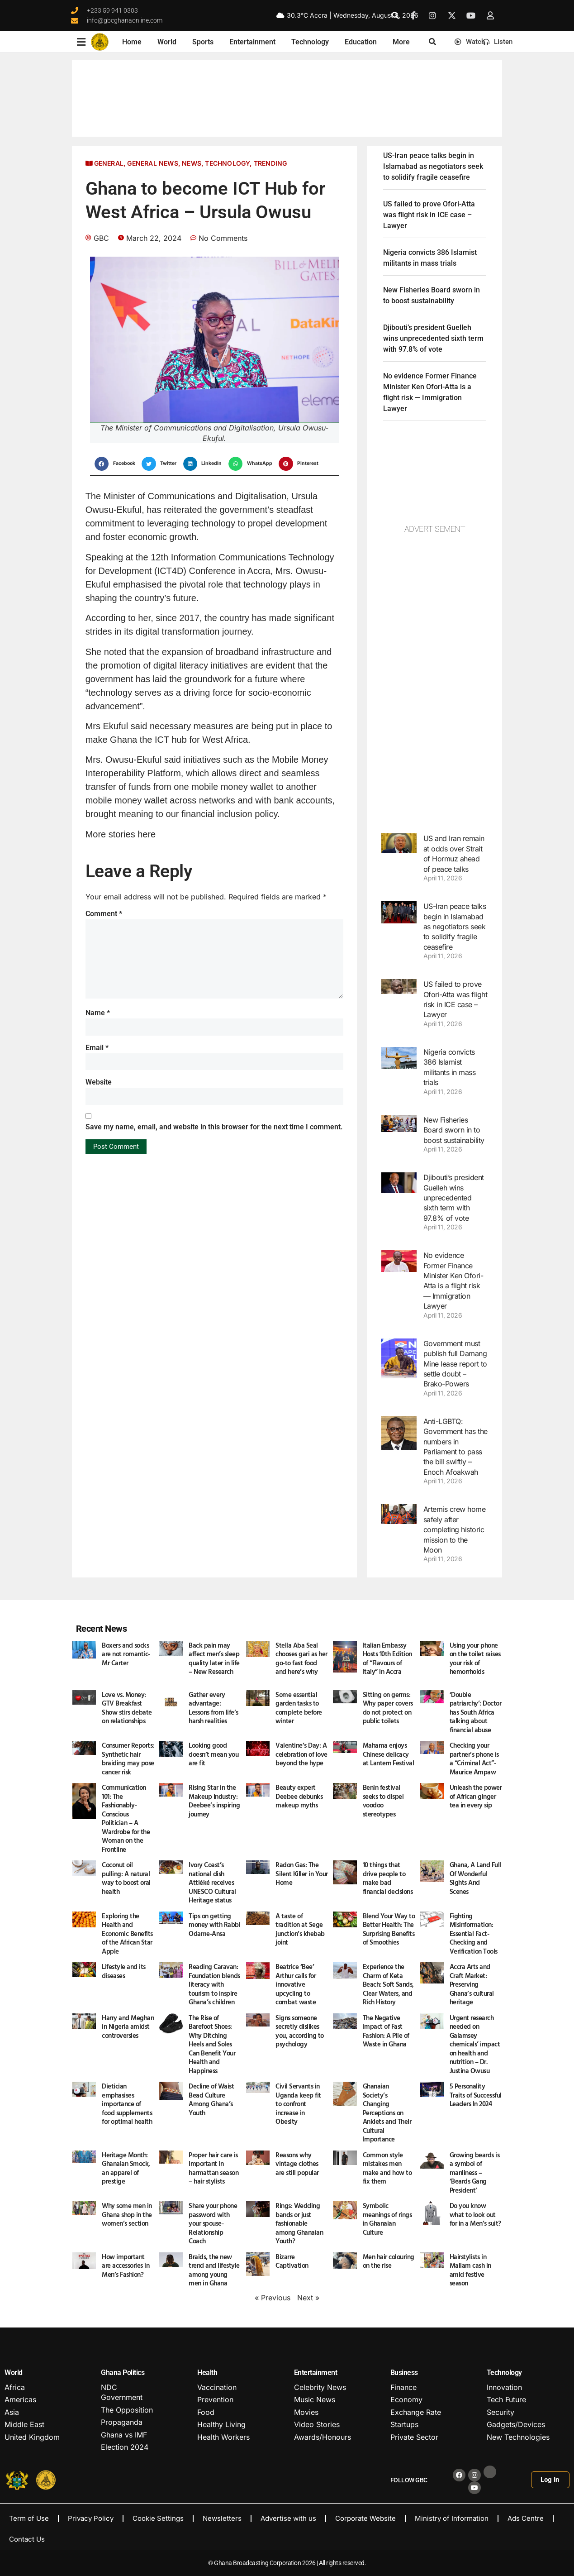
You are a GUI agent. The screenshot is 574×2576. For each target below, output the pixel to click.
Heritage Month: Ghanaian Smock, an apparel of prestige (126, 2168)
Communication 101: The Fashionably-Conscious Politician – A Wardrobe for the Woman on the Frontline (126, 1818)
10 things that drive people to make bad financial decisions (388, 1878)
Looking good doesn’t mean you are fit (213, 1754)
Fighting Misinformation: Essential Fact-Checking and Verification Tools (474, 1933)
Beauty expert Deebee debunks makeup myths (299, 1796)
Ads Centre (526, 2518)
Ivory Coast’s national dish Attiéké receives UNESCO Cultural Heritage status (212, 1882)
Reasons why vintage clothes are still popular (297, 2164)
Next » (308, 2297)
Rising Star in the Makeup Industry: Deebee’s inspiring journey (214, 1800)
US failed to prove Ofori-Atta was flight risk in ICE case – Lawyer (429, 215)
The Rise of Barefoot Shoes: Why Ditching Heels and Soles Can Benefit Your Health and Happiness (212, 2044)
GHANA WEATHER (287, 98)
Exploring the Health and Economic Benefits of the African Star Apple (127, 1933)
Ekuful (129, 510)
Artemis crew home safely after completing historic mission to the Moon (454, 1529)
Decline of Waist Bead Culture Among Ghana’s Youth (211, 2099)
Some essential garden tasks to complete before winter (298, 1707)
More (401, 42)
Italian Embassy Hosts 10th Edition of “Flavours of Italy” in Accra (387, 1658)
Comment (103, 913)
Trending (270, 163)
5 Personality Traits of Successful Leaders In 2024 (476, 2095)
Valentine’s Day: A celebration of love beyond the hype (301, 1754)
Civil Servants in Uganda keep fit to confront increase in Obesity (298, 2104)
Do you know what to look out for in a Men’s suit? (475, 2214)
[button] (395, 15)
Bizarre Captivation (291, 2261)
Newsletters (222, 2518)
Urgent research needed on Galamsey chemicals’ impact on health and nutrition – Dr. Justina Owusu (475, 2044)
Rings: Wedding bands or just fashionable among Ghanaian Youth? (299, 2223)
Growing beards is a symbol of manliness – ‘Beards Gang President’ (475, 2172)
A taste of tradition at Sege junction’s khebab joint (300, 1929)
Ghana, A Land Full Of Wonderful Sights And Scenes (475, 1878)
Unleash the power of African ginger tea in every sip (476, 1796)
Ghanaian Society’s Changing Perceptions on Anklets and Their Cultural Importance (387, 2112)
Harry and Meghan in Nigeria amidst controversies (128, 2026)
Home (132, 42)
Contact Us (27, 2539)
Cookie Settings (158, 2518)
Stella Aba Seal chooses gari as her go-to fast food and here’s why (301, 1658)
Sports (202, 42)
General (108, 163)
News (191, 163)
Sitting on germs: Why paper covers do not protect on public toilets (388, 1707)
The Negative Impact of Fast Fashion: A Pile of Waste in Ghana (386, 2031)
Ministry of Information (452, 2518)
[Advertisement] (434, 679)
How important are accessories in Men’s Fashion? (125, 2265)
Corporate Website (365, 2518)
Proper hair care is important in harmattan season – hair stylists (213, 2168)
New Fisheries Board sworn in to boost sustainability (453, 1130)
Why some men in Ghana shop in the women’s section (127, 2214)
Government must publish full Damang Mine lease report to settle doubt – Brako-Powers (455, 1364)
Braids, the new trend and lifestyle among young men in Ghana (214, 2270)
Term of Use (29, 2518)
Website (98, 1082)
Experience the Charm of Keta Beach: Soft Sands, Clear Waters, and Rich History (388, 1984)
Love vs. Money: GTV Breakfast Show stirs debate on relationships (127, 1707)
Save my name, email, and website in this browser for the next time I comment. (214, 1127)
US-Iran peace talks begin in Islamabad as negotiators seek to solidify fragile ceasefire (433, 166)
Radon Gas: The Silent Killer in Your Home (301, 1873)
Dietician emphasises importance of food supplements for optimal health (128, 2104)
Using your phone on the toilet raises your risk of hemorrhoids (475, 1658)
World (166, 42)
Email (97, 1047)
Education (361, 42)
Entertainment (252, 42)
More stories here (120, 834)
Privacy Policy (91, 2518)
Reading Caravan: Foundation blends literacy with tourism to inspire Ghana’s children (214, 1984)
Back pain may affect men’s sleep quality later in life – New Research (214, 1658)
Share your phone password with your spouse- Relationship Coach (213, 2223)
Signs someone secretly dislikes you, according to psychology (299, 2031)
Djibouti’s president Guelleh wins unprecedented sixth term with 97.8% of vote (433, 338)
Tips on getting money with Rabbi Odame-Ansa (214, 1925)
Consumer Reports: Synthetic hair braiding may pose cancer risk (128, 1758)
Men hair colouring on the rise (388, 2261)
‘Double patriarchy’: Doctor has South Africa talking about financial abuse (476, 1712)
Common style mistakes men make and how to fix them (387, 2168)
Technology (310, 42)
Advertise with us (288, 2518)
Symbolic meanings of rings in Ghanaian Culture (387, 2218)
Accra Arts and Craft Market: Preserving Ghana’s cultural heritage (472, 1984)
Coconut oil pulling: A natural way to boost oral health (126, 1878)
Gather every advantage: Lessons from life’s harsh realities (213, 1707)
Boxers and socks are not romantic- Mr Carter (126, 1654)
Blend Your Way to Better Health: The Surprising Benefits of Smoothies (389, 1929)
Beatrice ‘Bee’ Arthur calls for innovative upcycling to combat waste (295, 1984)
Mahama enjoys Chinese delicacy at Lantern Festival (388, 1754)
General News (152, 163)
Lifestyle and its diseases (124, 1971)
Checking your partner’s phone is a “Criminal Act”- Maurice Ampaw (474, 1758)
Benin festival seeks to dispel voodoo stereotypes (383, 1800)
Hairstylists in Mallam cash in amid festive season (470, 2270)
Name (97, 1012)
